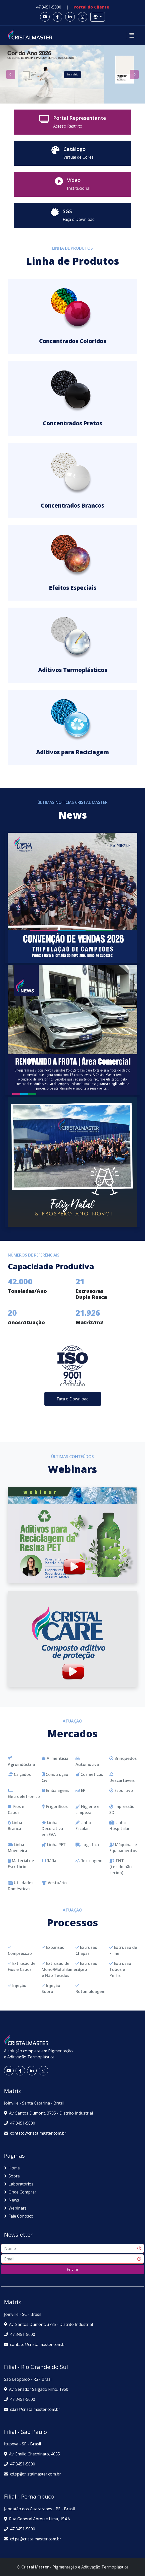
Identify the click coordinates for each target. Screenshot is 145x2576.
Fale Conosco (18, 2216)
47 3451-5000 (48, 7)
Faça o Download (73, 1399)
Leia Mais (72, 74)
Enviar (73, 2269)
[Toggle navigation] (131, 35)
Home (12, 2168)
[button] (45, 17)
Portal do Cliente (91, 7)
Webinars (15, 2208)
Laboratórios (18, 2184)
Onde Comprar (20, 2192)
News (11, 2200)
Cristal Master (35, 2567)
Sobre (12, 2176)
